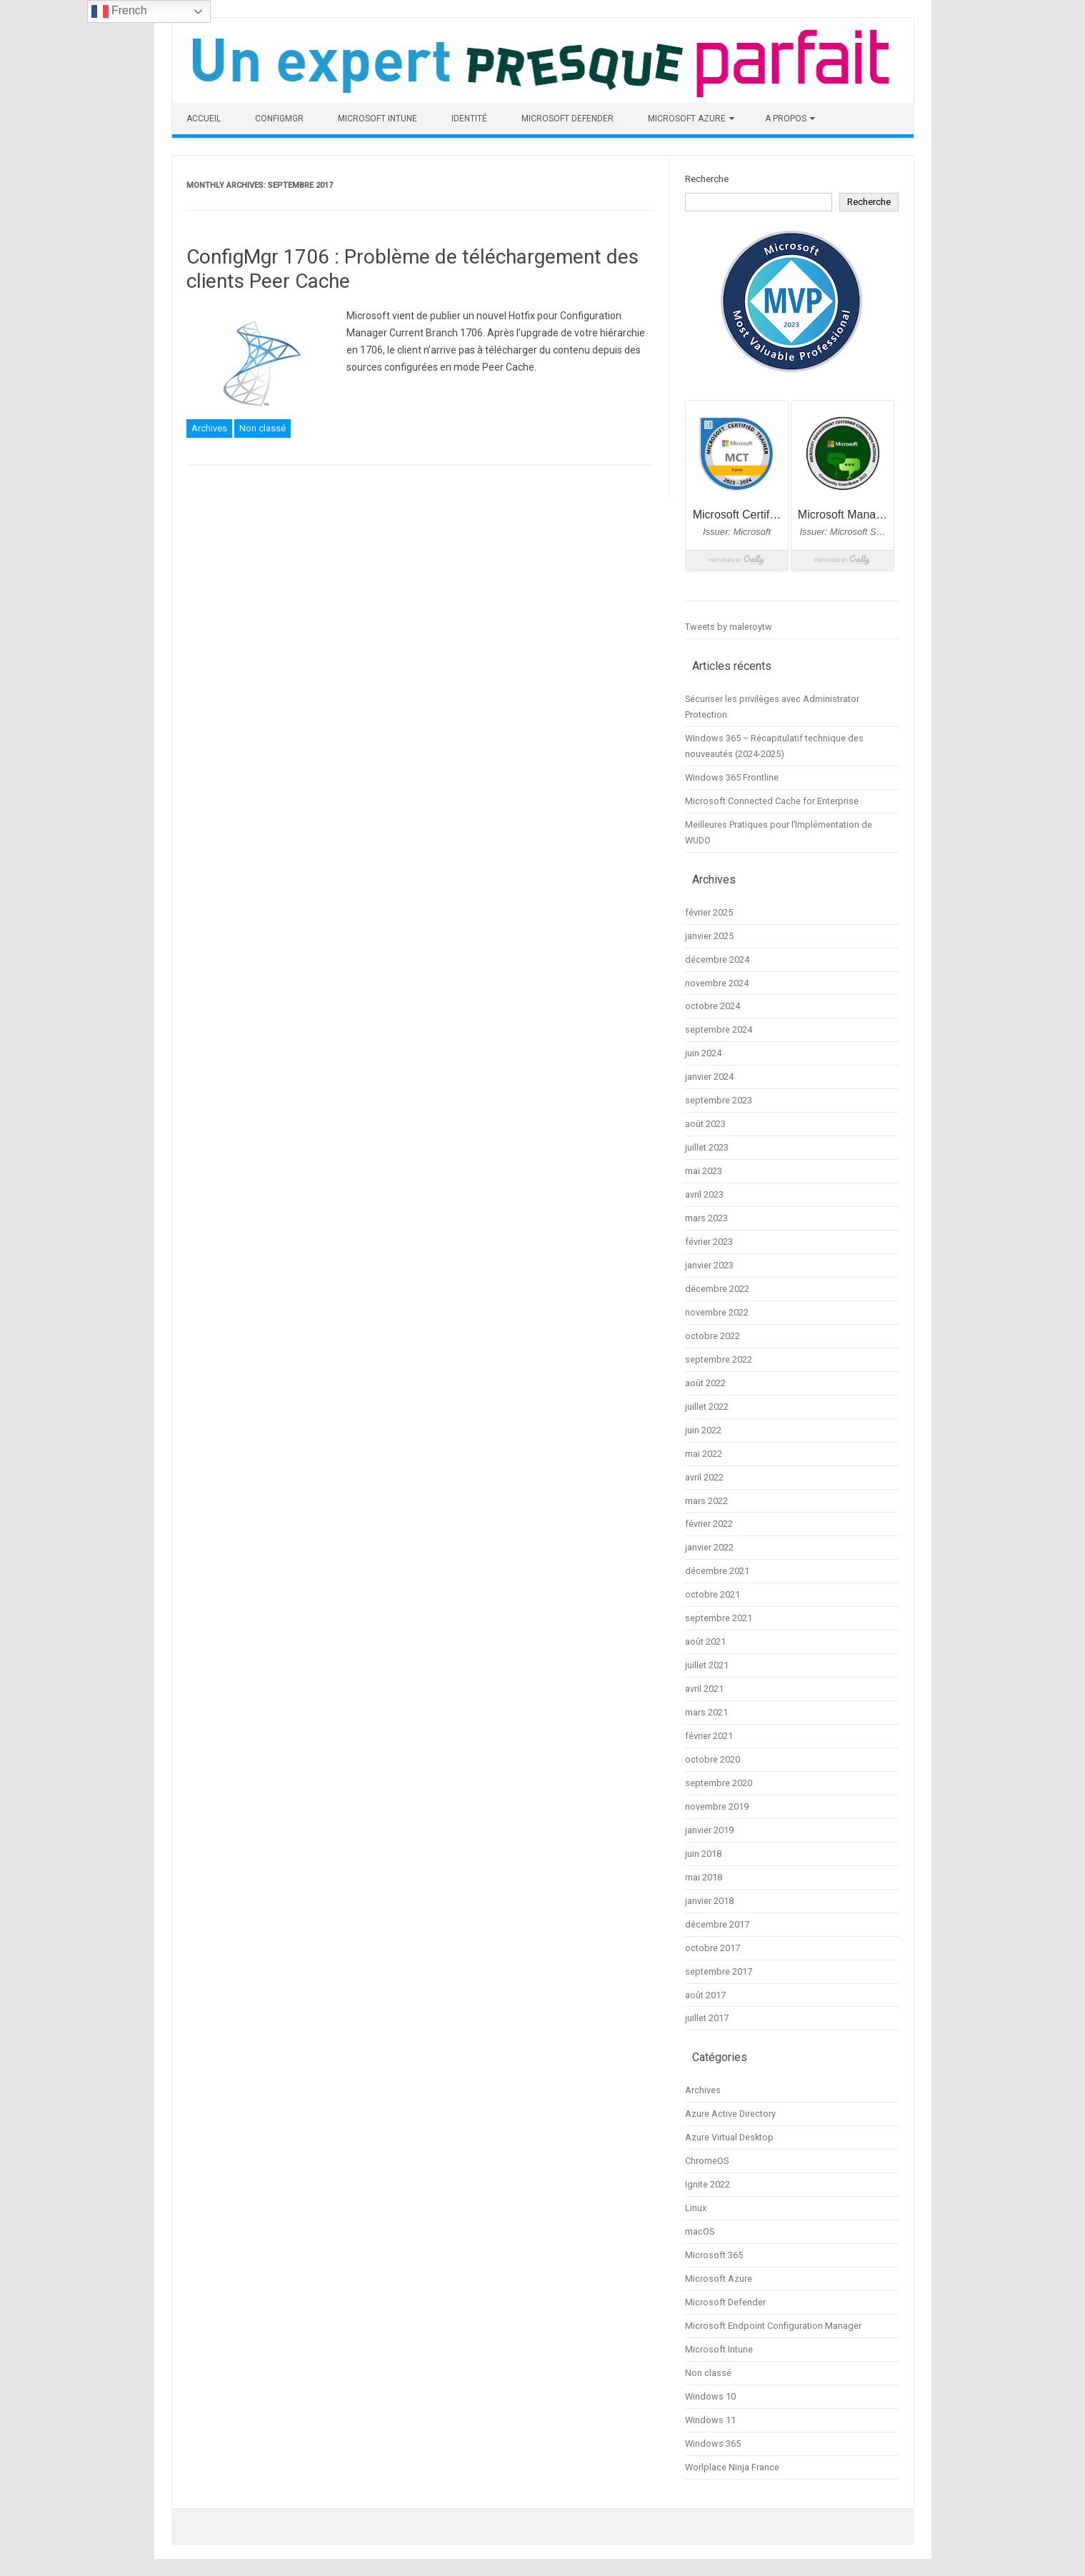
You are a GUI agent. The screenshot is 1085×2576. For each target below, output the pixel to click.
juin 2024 (703, 1053)
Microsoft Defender (567, 119)
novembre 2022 (717, 1312)
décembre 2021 (717, 1570)
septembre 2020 (718, 1783)
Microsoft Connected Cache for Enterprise (772, 801)
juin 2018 (703, 1853)
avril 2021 (704, 1688)
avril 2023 (704, 1194)
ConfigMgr (279, 119)
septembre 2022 (718, 1359)
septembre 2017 (718, 1971)
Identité (469, 119)
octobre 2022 (712, 1335)
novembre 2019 (717, 1806)
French (119, 11)
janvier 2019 (709, 1830)
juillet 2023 (707, 1147)
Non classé (262, 428)
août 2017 (705, 1995)
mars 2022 (706, 1500)
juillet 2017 (707, 2018)
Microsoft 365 (714, 2255)
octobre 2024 (712, 1006)
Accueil (203, 119)
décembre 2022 (717, 1288)
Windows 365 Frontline (732, 777)
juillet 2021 (707, 1665)
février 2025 (709, 912)
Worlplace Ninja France (732, 2467)
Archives (209, 428)
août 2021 (705, 1641)
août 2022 (705, 1383)
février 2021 (709, 1735)
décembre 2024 (717, 959)
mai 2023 (703, 1171)
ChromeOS (707, 2160)
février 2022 (709, 1523)
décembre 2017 (717, 1924)
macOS (699, 2231)
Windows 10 (710, 2396)
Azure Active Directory (730, 2113)
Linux (695, 2207)
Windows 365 (713, 2443)
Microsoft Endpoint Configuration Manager (773, 2325)
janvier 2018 (709, 1900)
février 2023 (709, 1241)
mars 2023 (706, 1218)
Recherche (707, 179)
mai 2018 (703, 1877)
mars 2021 (706, 1712)
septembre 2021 (718, 1618)
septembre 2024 (718, 1029)
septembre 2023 (718, 1100)
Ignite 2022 (707, 2184)
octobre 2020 (712, 1759)
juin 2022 (703, 1430)
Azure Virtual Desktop (729, 2137)
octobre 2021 (712, 1594)
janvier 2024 (709, 1076)
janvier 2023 (709, 1265)
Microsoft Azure (687, 119)
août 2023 (705, 1123)
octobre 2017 (712, 1948)
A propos (785, 119)
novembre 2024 (717, 983)
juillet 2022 (707, 1406)
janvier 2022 (709, 1547)
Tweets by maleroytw (728, 626)
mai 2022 (703, 1453)
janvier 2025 (709, 936)
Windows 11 (710, 2420)
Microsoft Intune (377, 119)
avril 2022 (704, 1477)
